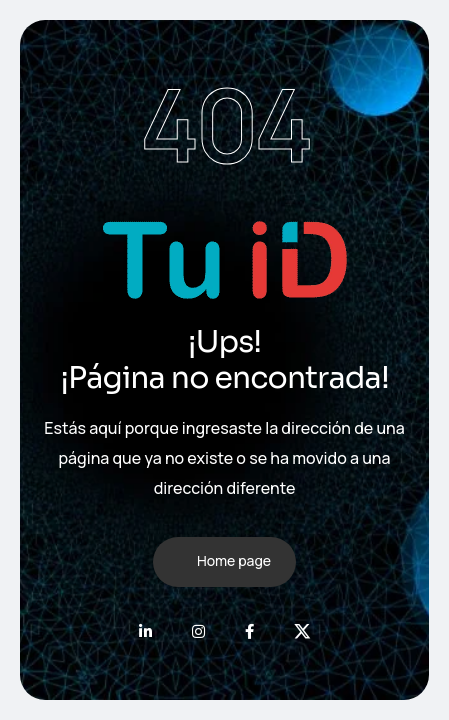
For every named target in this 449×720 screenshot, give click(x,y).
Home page (234, 560)
